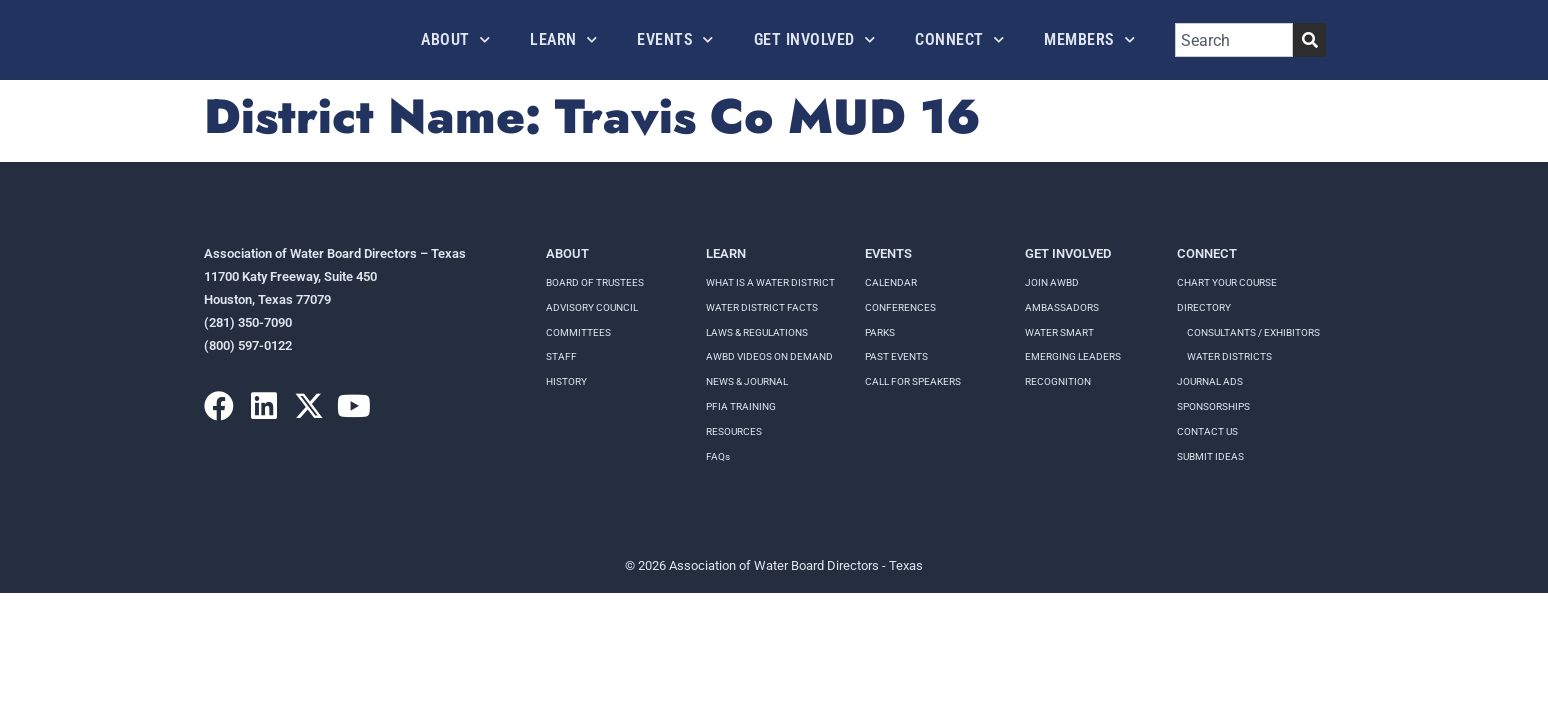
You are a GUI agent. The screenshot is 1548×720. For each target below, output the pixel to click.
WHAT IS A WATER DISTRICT (770, 282)
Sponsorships (1213, 406)
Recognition (1058, 381)
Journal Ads (1210, 381)
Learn (563, 39)
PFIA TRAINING (741, 406)
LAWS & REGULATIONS (757, 332)
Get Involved (815, 39)
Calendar (891, 282)
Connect (959, 39)
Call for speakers (913, 381)
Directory (1204, 307)
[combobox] (1234, 40)
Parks (880, 332)
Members (1089, 39)
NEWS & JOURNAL (747, 381)
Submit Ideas (1210, 456)
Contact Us (1207, 431)
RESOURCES (734, 431)
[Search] (1309, 40)
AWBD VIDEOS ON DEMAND (769, 356)
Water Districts (1229, 356)
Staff (561, 356)
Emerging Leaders (1073, 356)
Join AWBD (1052, 282)
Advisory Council (592, 307)
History (566, 381)
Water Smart (1059, 332)
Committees (578, 332)
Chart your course (1227, 282)
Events (675, 39)
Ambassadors (1062, 307)
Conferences (900, 307)
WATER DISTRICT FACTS (762, 307)
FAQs (718, 456)
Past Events (896, 356)
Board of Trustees (595, 282)
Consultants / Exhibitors (1253, 332)
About (455, 39)
